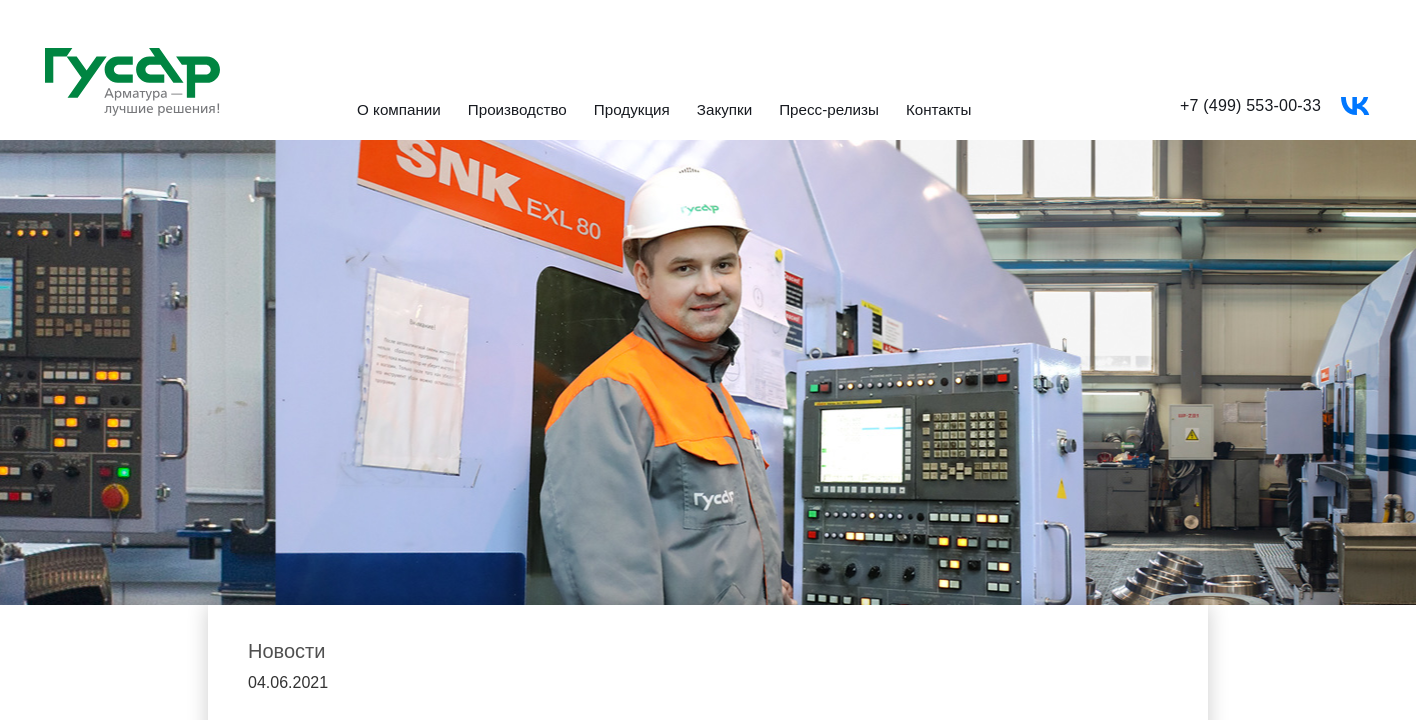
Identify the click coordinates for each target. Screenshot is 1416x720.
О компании (399, 110)
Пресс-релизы (829, 110)
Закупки (724, 110)
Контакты (939, 110)
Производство (517, 110)
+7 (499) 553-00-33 (1250, 105)
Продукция (632, 110)
